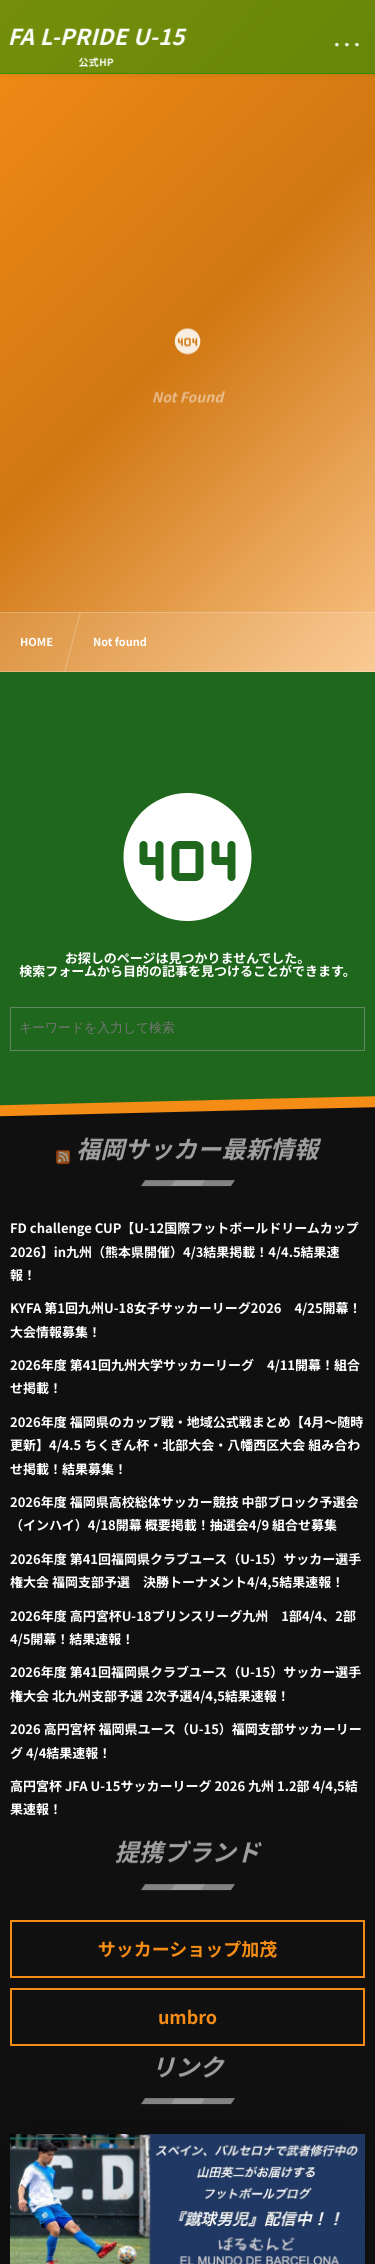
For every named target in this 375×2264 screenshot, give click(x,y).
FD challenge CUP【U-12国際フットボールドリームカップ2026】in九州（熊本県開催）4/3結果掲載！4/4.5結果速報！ (184, 1251)
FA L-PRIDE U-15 (96, 36)
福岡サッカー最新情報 (197, 1143)
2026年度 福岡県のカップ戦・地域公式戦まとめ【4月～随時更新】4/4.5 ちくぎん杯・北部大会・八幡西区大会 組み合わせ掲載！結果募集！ (186, 1445)
